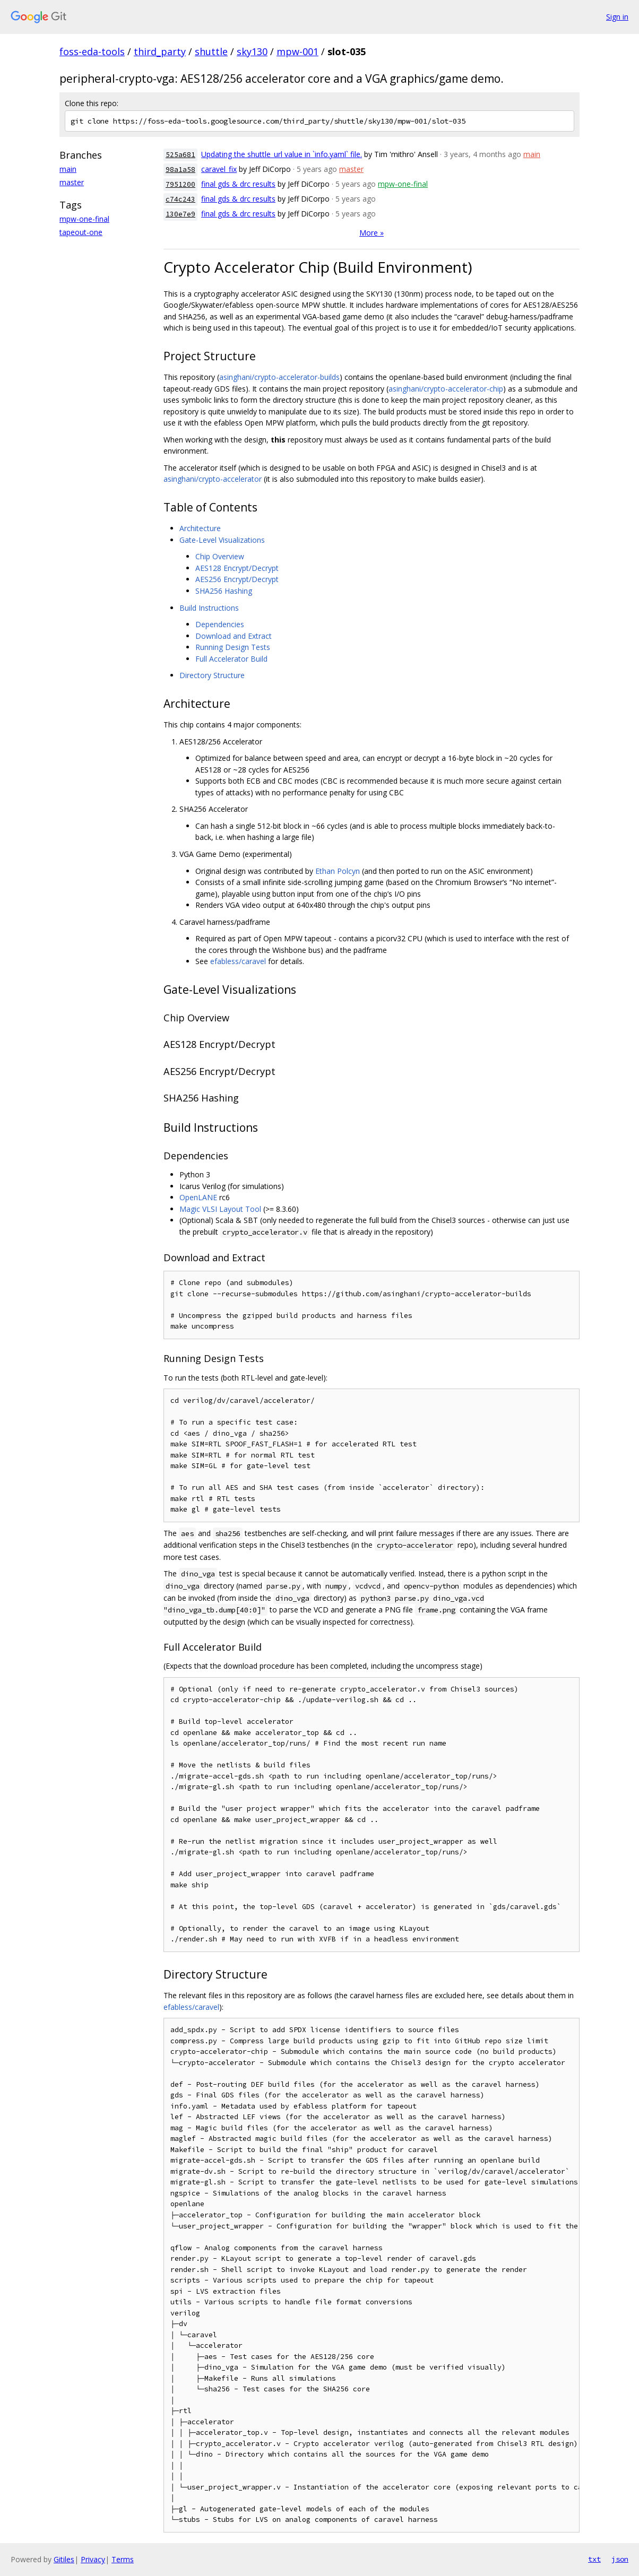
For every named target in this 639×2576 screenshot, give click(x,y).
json (619, 2559)
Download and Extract (233, 636)
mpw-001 (297, 51)
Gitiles (64, 2559)
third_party (160, 51)
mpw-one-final (84, 219)
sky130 (252, 51)
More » (371, 233)
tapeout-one (80, 232)
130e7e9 (180, 214)
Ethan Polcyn (337, 871)
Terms (122, 2559)
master (71, 182)
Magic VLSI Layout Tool (220, 1209)
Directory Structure (212, 675)
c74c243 (180, 199)
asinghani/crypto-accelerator (212, 479)
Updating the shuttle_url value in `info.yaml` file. (281, 154)
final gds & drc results (238, 184)
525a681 (180, 154)
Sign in (617, 17)
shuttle (211, 51)
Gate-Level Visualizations (222, 540)
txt (594, 2559)
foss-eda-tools (92, 51)
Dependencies (219, 624)
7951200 (180, 184)
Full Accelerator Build (231, 659)
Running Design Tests (232, 647)
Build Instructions (209, 608)
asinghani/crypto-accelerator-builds (279, 377)
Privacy (93, 2559)
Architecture (200, 528)
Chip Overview (219, 556)
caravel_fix (219, 169)
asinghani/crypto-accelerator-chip (445, 389)
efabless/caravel (238, 961)
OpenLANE (198, 1197)
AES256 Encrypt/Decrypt (237, 579)
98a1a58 (180, 169)
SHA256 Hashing (223, 591)
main (67, 169)
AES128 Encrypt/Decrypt (237, 568)
